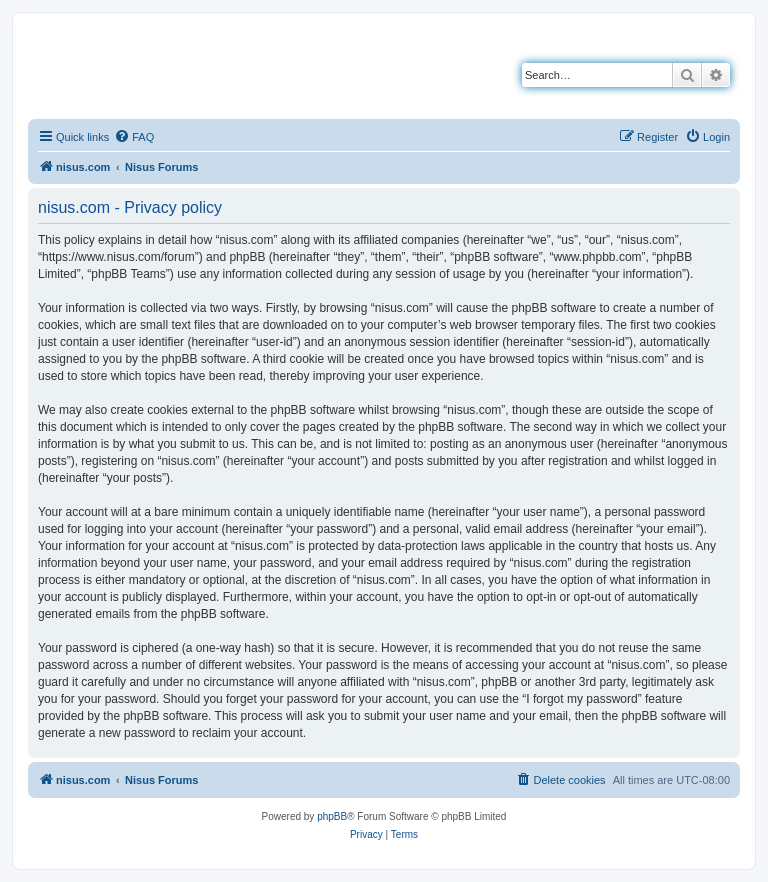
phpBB (332, 816)
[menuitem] (134, 137)
